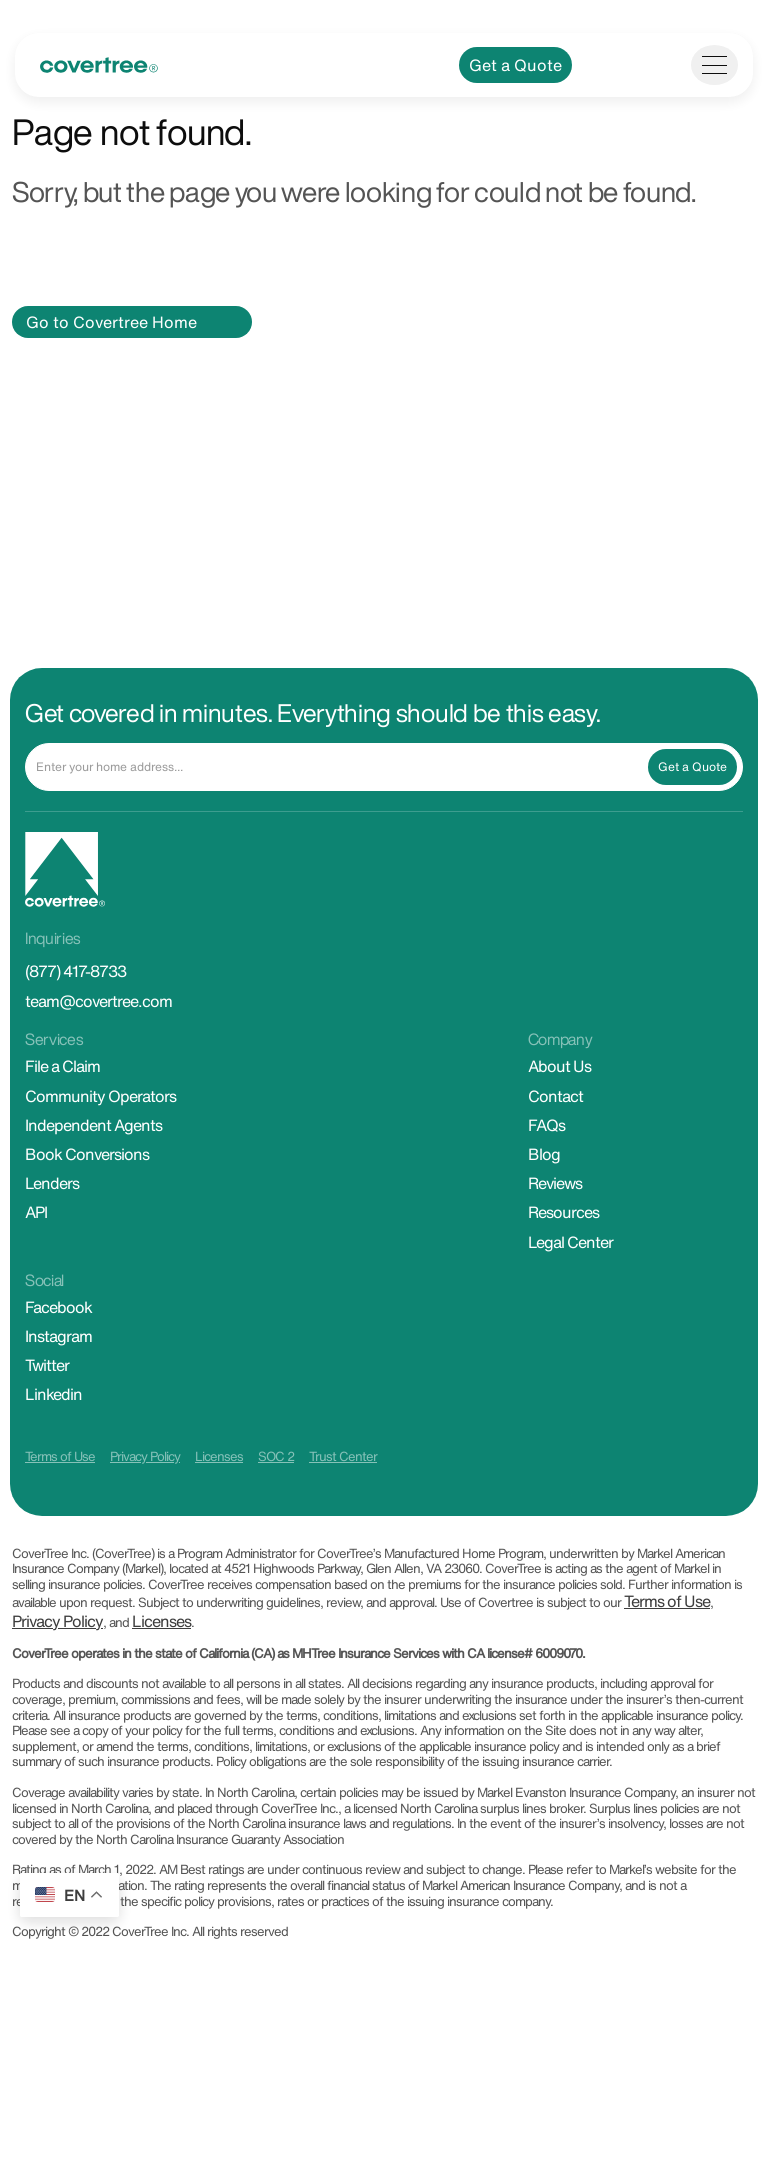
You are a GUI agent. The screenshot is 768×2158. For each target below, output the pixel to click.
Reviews (555, 1227)
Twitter (47, 1409)
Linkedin (53, 1438)
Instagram (58, 1380)
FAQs (546, 1169)
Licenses (219, 1500)
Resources (563, 1256)
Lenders (52, 1227)
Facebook (58, 1351)
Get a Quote (515, 109)
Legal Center (570, 1285)
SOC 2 (276, 1500)
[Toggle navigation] (714, 109)
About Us (559, 1110)
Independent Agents (93, 1169)
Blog (544, 1198)
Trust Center (343, 1500)
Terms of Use (60, 1500)
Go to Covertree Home (111, 366)
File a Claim (62, 1110)
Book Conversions (87, 1198)
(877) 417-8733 (75, 1015)
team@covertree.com (98, 1045)
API (36, 1256)
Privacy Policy (145, 1500)
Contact (555, 1140)
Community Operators (100, 1140)
